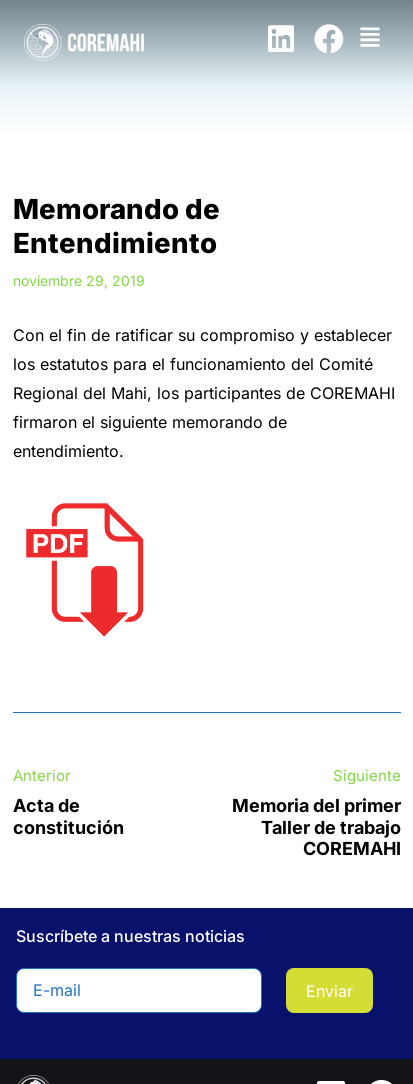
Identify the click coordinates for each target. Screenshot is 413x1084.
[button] (370, 35)
